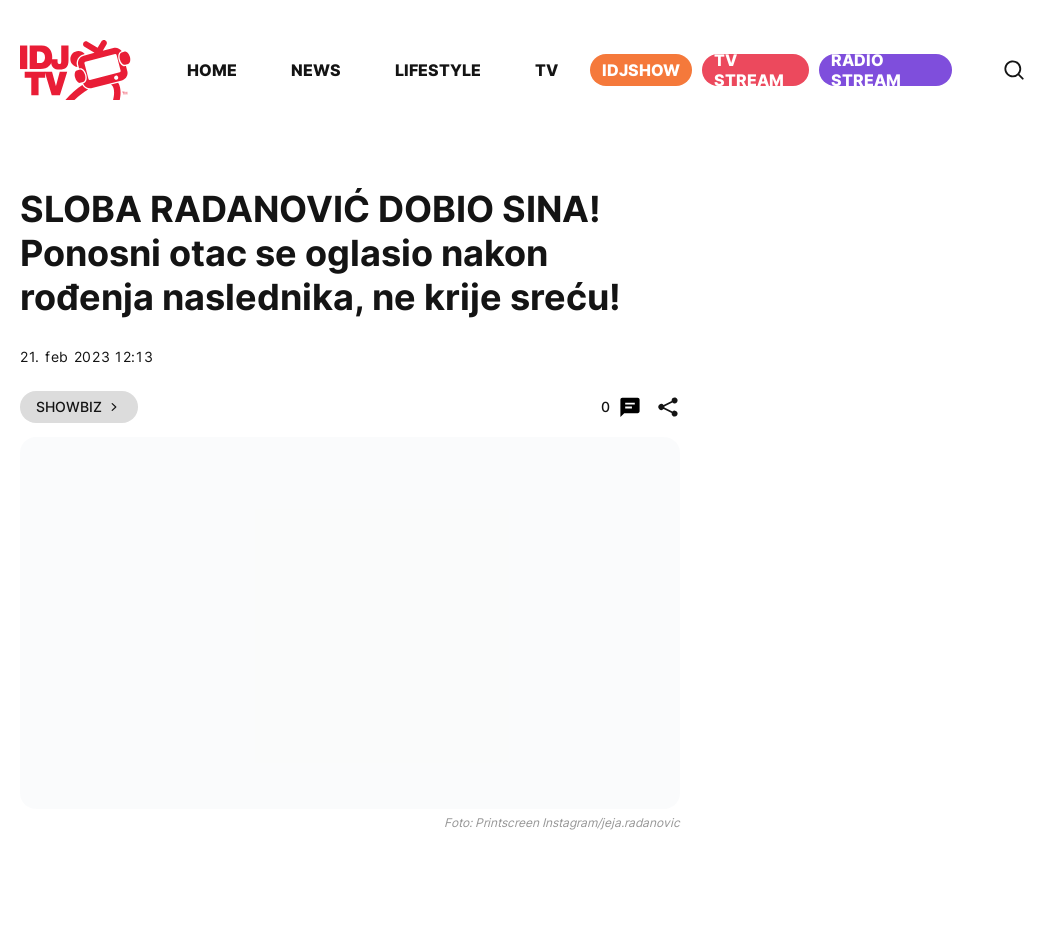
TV (546, 70)
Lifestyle (438, 70)
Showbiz (79, 406)
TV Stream (749, 70)
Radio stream (866, 70)
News (316, 70)
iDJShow (641, 70)
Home (212, 70)
